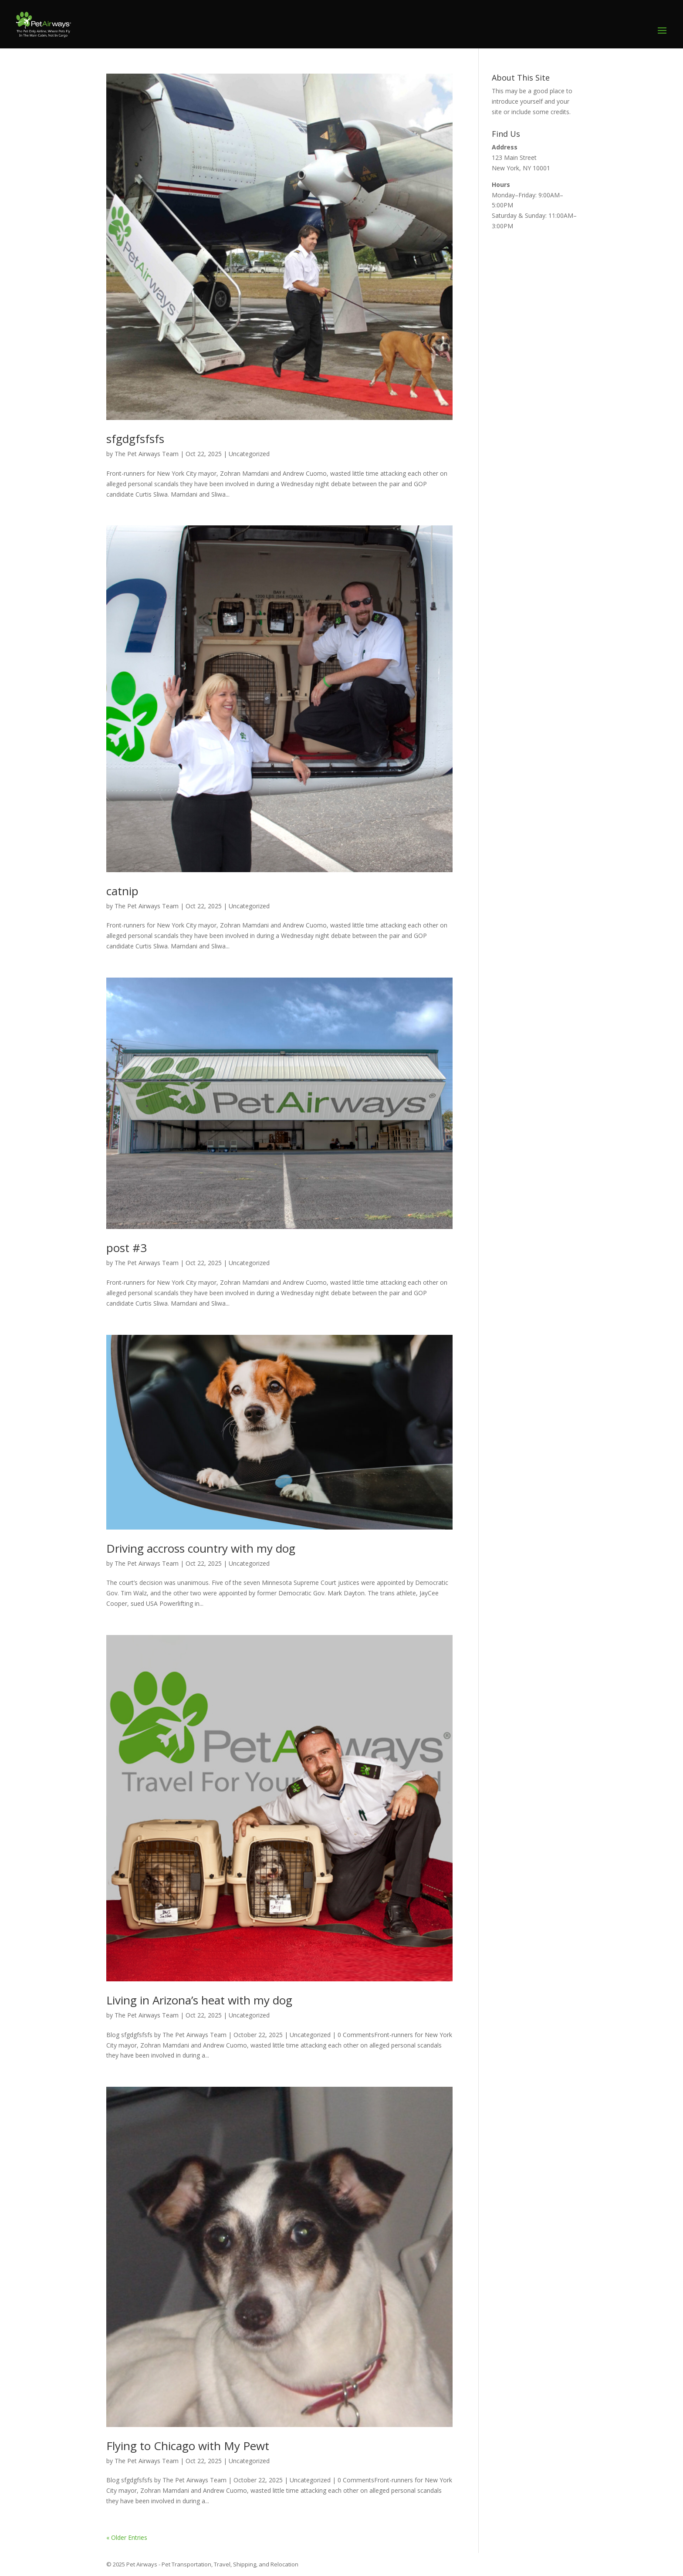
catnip (122, 891)
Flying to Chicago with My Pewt (187, 2446)
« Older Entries (126, 2537)
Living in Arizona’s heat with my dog (199, 2000)
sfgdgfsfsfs (135, 439)
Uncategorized (249, 454)
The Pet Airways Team (147, 454)
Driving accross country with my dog (200, 1548)
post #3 (126, 1248)
